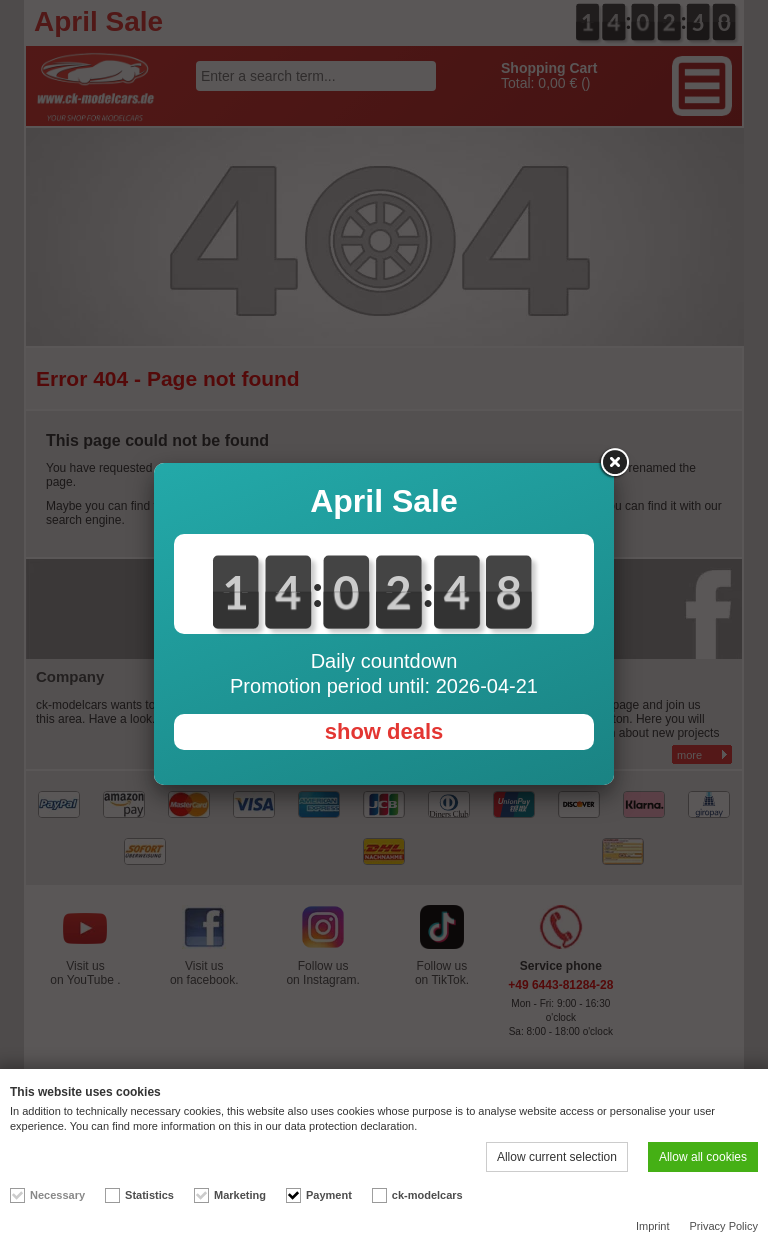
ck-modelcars (427, 1195)
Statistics (149, 1195)
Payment (329, 1195)
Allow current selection (557, 1157)
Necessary (57, 1195)
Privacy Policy (724, 1226)
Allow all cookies (703, 1157)
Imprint (653, 1226)
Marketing (240, 1195)
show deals (384, 731)
